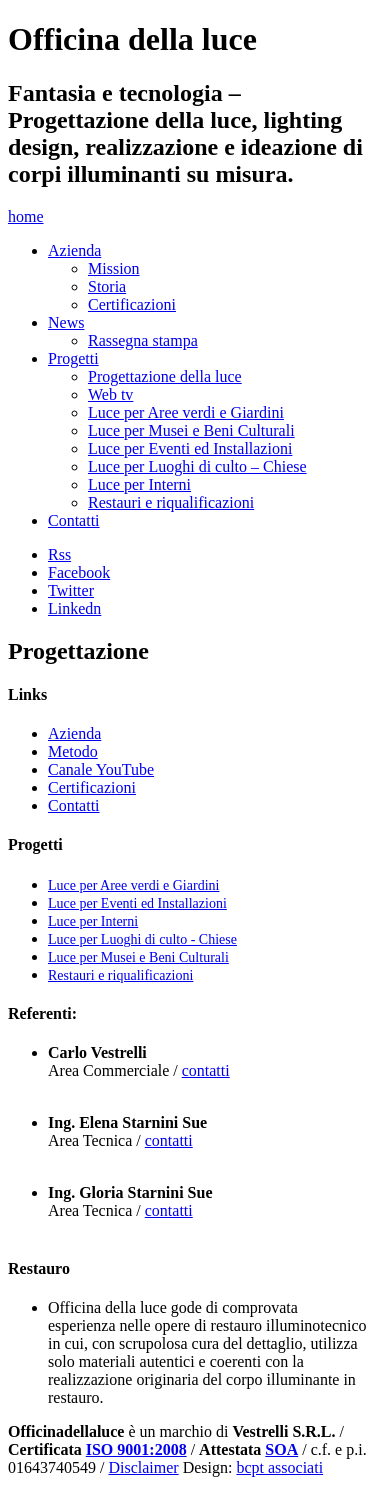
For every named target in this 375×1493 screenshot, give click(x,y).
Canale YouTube (101, 769)
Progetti (73, 358)
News (66, 322)
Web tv (110, 394)
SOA (281, 1449)
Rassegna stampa (143, 340)
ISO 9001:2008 (136, 1449)
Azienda (74, 250)
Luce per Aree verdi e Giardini (186, 412)
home (26, 216)
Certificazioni (132, 304)
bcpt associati (279, 1467)
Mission (114, 268)
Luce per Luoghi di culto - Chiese (142, 939)
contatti (206, 1070)
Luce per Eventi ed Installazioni (190, 448)
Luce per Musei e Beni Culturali (191, 430)
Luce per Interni (139, 484)
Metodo (73, 751)
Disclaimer (143, 1467)
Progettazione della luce (165, 376)
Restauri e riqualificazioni (171, 502)
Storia (107, 286)
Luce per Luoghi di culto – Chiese (197, 466)
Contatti (74, 520)
